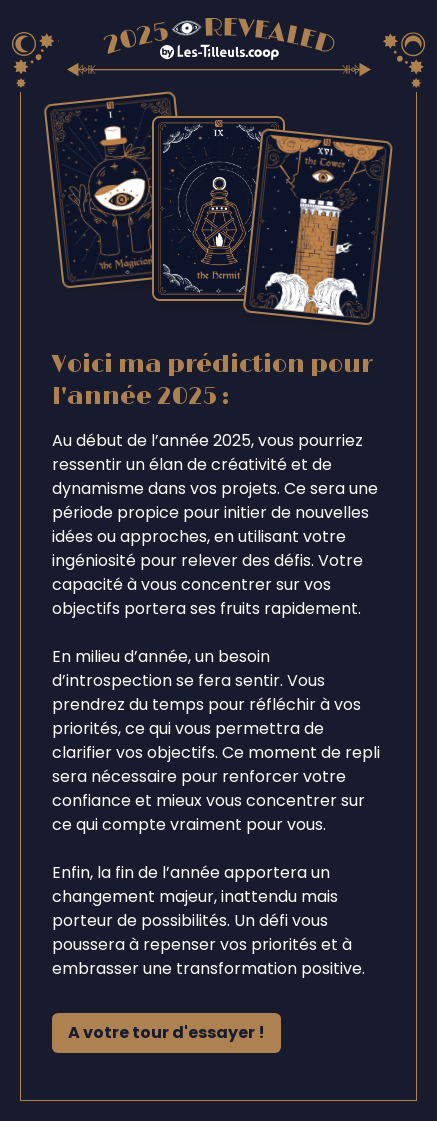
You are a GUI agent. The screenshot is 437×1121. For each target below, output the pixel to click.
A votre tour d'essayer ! (166, 1032)
